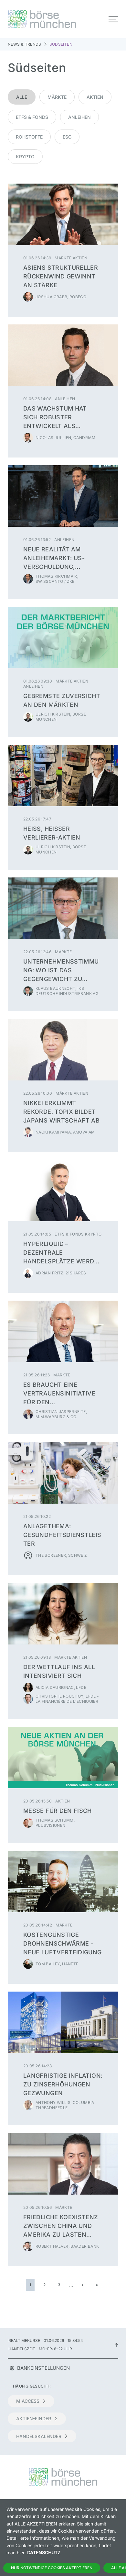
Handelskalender (42, 2436)
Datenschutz (43, 2552)
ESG (67, 137)
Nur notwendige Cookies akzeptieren (51, 2567)
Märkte (57, 97)
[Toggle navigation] (113, 19)
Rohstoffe (29, 137)
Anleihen (79, 117)
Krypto (25, 156)
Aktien (95, 97)
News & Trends (24, 44)
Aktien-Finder (37, 2418)
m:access (31, 2401)
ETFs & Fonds (32, 117)
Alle (21, 97)
